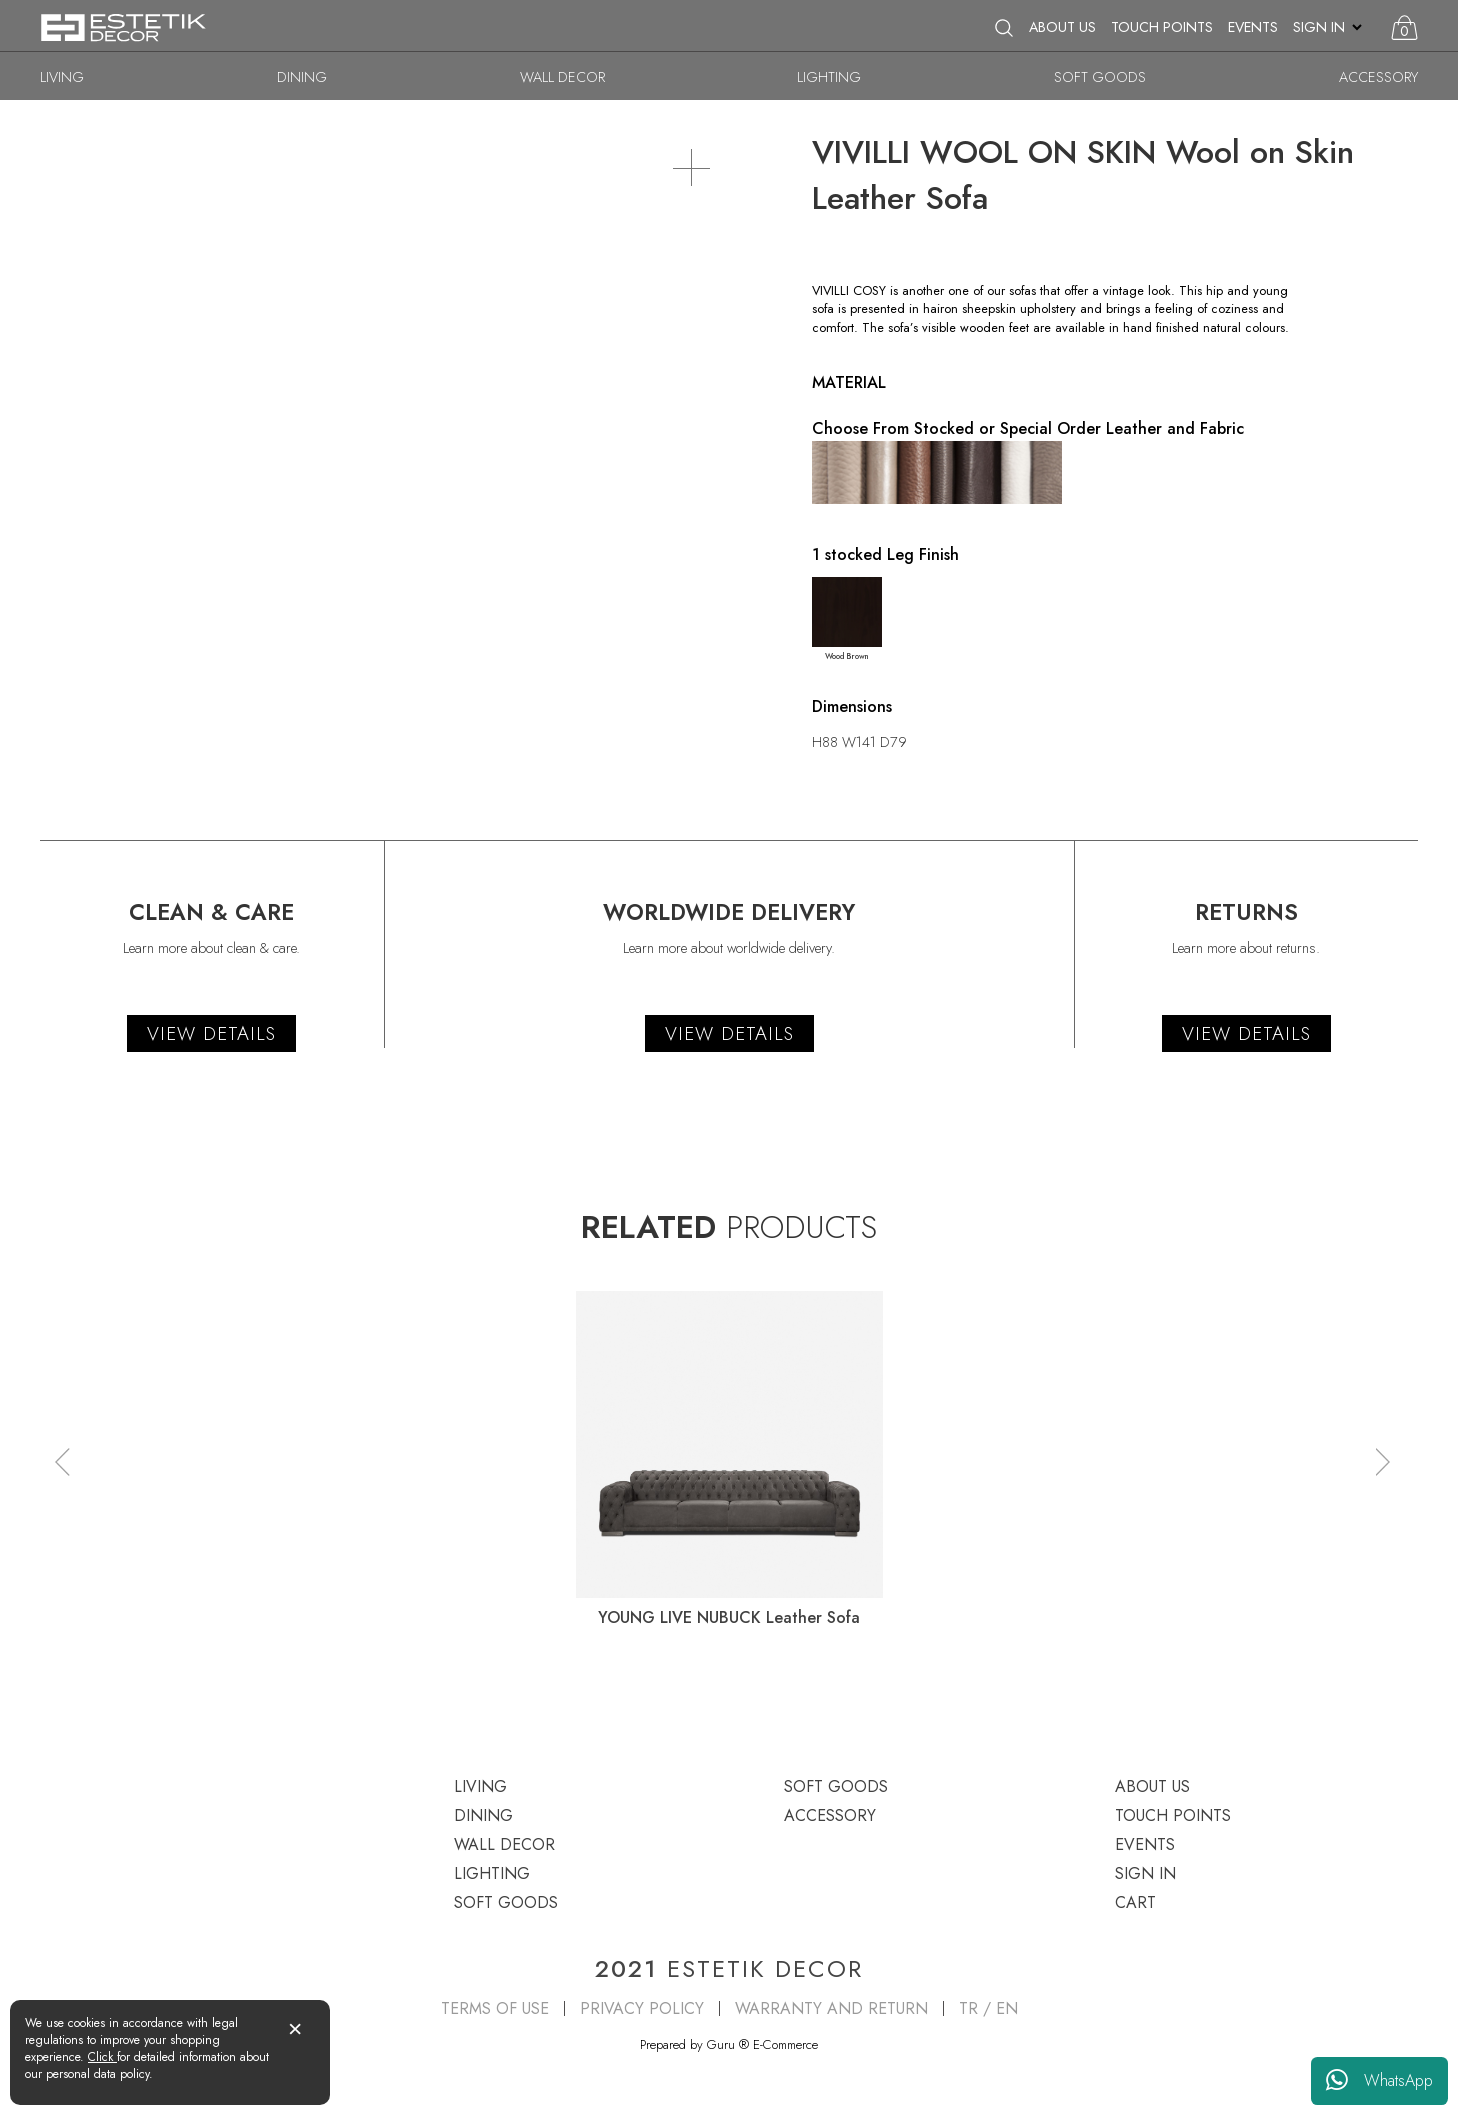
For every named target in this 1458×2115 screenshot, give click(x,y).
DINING (302, 77)
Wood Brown (847, 619)
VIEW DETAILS (211, 1033)
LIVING (62, 77)
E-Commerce (785, 2044)
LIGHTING (829, 77)
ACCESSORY (1378, 77)
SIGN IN (1319, 27)
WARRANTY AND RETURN (831, 2008)
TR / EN (988, 2008)
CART (1135, 1902)
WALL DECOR (562, 77)
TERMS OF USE (495, 2008)
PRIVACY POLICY (642, 2008)
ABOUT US (1062, 27)
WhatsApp (1379, 2081)
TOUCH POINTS (1162, 27)
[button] (62, 1461)
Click (102, 2057)
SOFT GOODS (1100, 77)
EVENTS (1253, 27)
